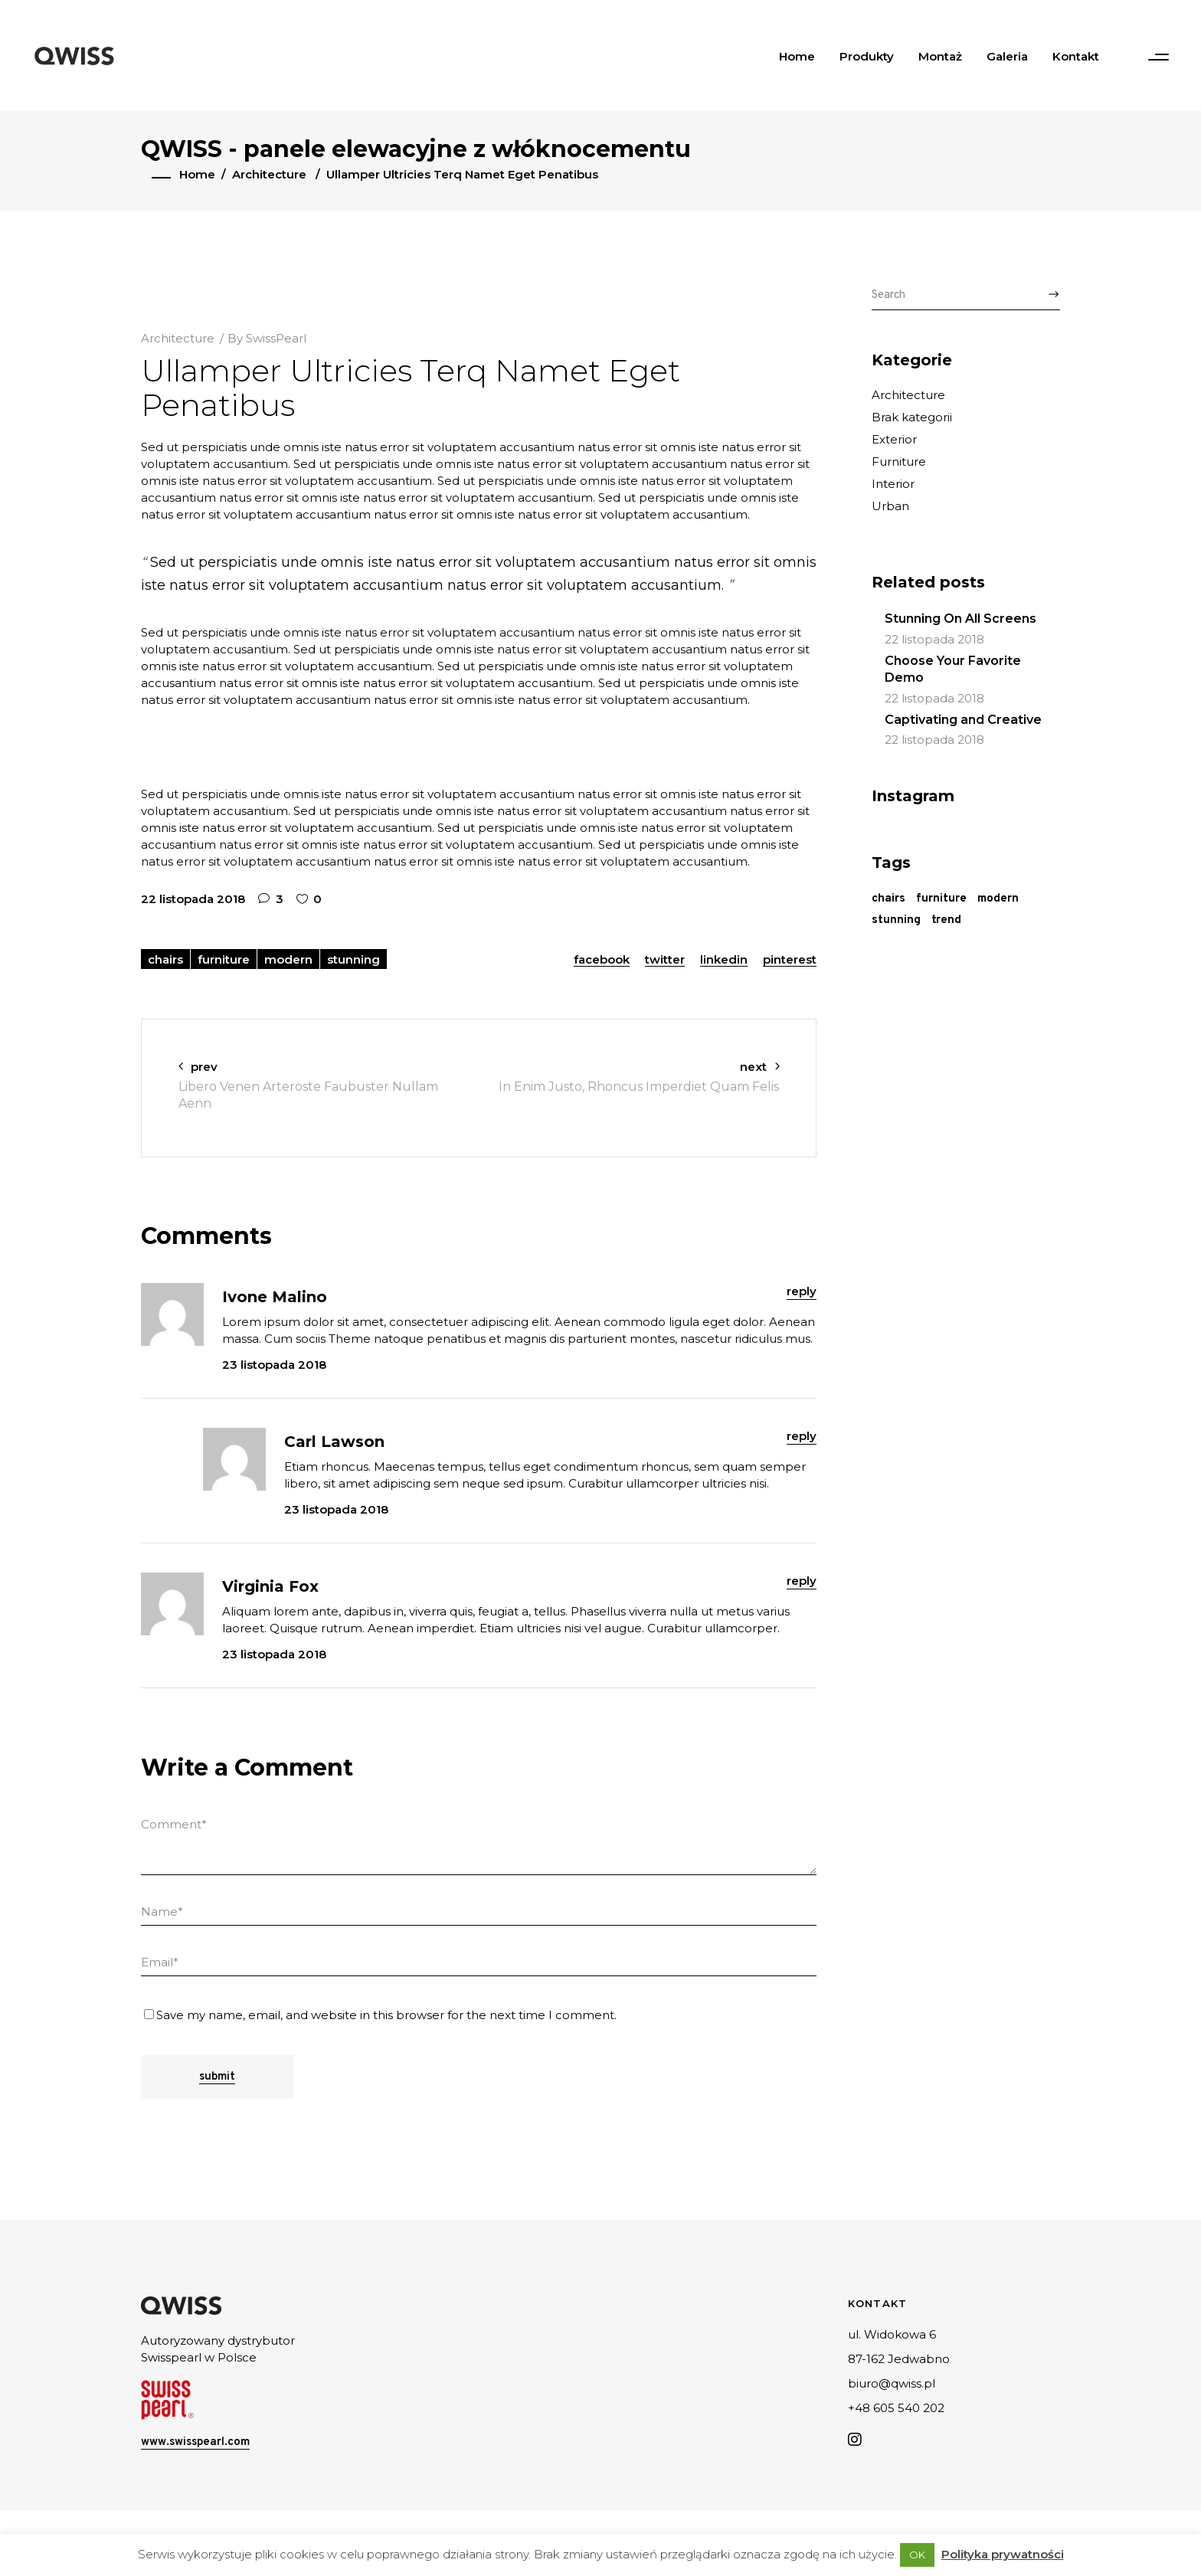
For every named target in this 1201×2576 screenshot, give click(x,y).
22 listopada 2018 (193, 899)
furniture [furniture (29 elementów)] (941, 899)
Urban (890, 506)
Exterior (894, 439)
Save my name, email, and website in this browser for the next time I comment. (386, 2015)
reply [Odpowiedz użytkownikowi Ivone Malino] (801, 1291)
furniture (224, 959)
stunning (353, 959)
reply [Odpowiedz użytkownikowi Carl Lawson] (801, 1436)
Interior (893, 483)
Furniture (899, 461)
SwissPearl (276, 338)
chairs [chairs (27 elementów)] (888, 899)
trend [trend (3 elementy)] (946, 920)
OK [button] (917, 2554)
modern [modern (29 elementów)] (998, 899)
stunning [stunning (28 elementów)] (896, 920)
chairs (165, 959)
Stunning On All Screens (960, 618)
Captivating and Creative (963, 719)
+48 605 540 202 (896, 2408)
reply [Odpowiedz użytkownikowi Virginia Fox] (801, 1580)
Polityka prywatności (1002, 2554)
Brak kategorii (912, 417)
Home (197, 174)
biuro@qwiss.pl (891, 2383)
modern (288, 959)
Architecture (269, 174)
